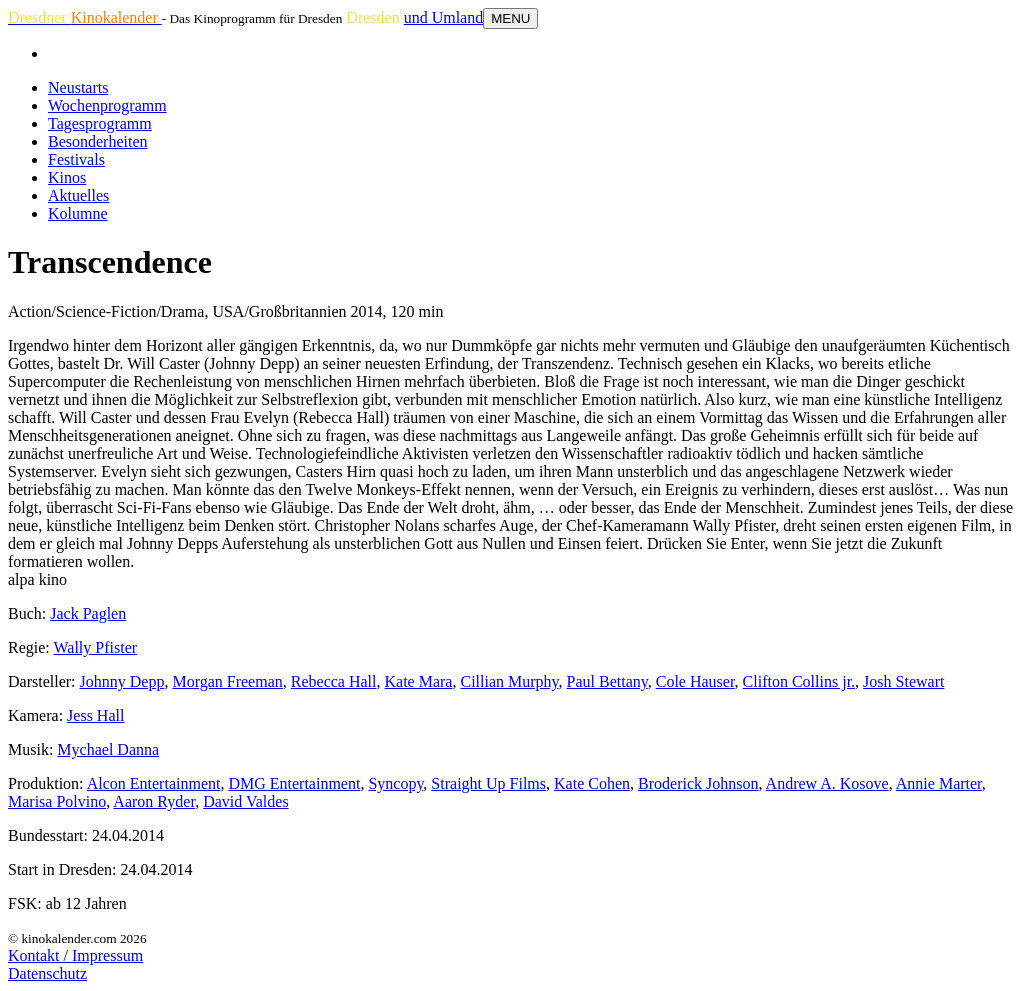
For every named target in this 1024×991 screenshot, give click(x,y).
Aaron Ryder (154, 801)
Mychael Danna (108, 749)
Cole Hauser (695, 681)
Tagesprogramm (100, 123)
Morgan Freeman (227, 681)
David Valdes (245, 801)
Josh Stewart (903, 681)
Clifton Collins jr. (799, 681)
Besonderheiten (98, 141)
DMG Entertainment (294, 783)
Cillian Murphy (509, 681)
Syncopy (395, 783)
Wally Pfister (95, 647)
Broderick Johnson (698, 783)
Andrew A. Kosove (827, 783)
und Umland (444, 17)
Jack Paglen (88, 613)
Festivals (76, 159)
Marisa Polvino (57, 801)
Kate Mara (419, 681)
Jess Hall (95, 715)
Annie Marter (939, 783)
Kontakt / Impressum (75, 955)
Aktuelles (78, 195)
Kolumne (78, 213)
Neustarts (78, 87)
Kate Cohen (592, 783)
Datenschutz (47, 973)
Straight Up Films (488, 783)
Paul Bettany (607, 681)
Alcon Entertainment (154, 783)
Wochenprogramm (107, 105)
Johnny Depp (122, 681)
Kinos (67, 177)
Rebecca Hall (334, 681)
